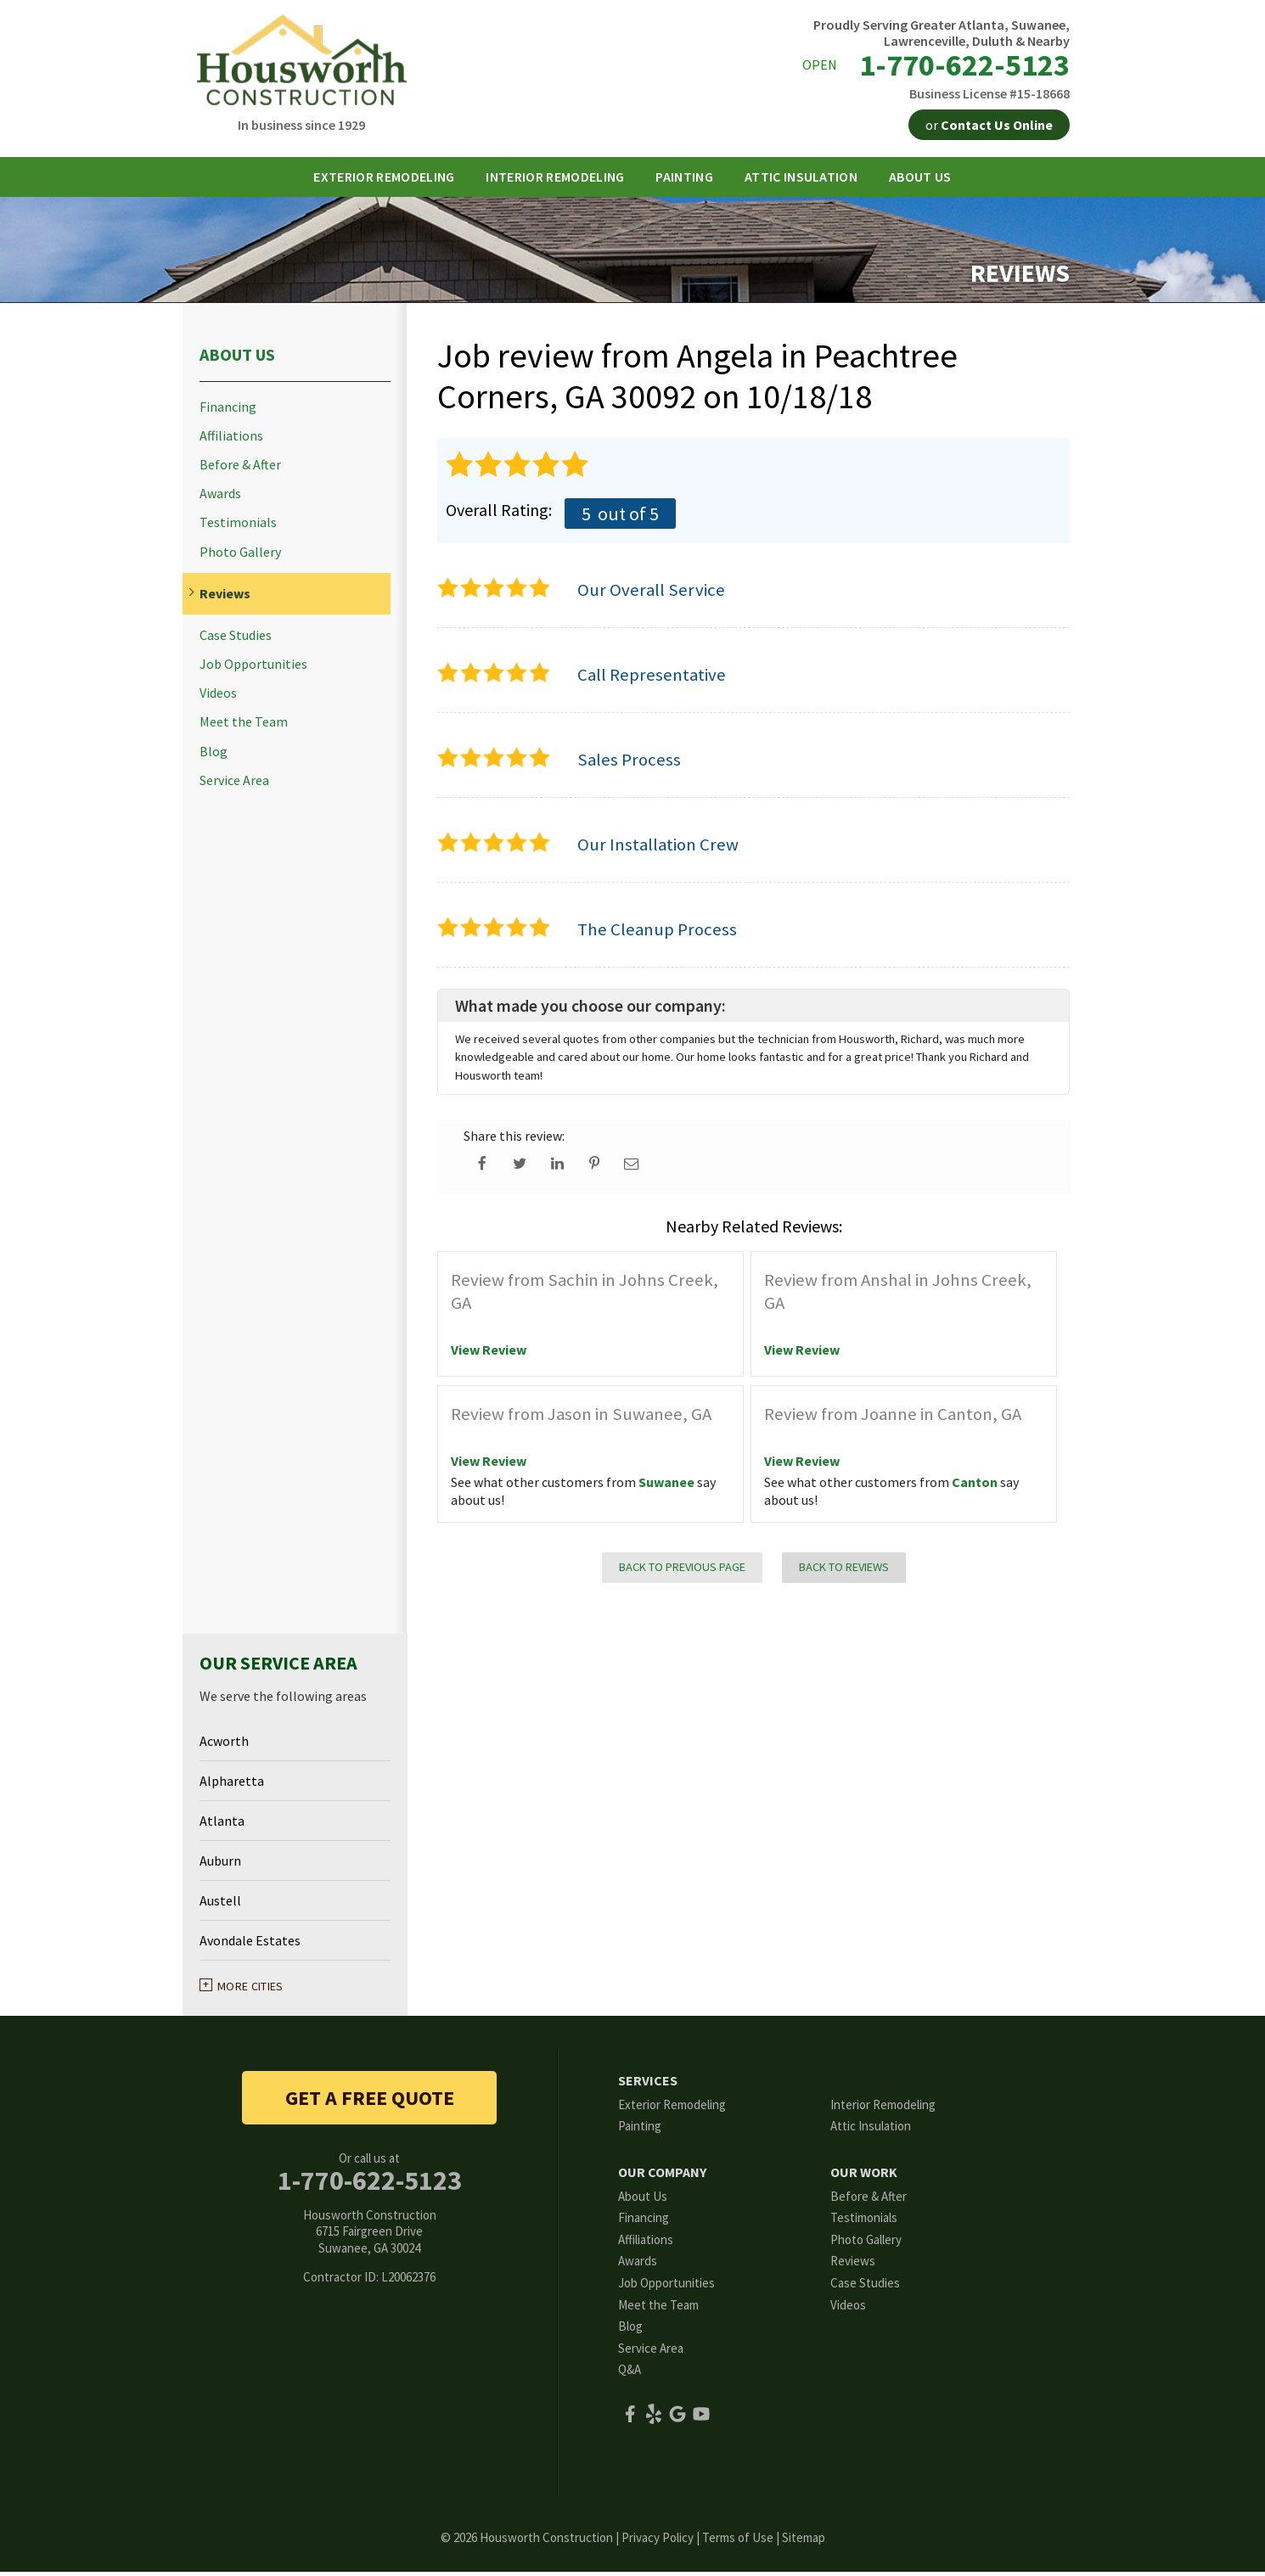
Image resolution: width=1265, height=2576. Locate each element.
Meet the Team (244, 727)
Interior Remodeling (883, 2109)
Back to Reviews (844, 1572)
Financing (228, 411)
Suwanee (666, 1487)
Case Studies (236, 640)
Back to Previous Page (682, 1572)
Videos (218, 698)
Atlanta (222, 1825)
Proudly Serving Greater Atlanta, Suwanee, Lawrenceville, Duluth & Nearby (941, 33)
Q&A (629, 2374)
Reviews (225, 599)
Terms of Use (737, 2542)
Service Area (234, 785)
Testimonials (238, 527)
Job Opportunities (253, 669)
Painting (639, 2131)
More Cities (250, 1991)
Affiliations (231, 441)
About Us (237, 359)
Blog (214, 756)
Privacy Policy (657, 2542)
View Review (488, 1354)
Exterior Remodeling (672, 2109)
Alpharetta (232, 1785)
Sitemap (803, 2542)
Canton (975, 1487)
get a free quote (369, 2102)
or (989, 124)
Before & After (240, 470)
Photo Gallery (240, 556)
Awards (220, 499)
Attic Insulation (870, 2131)
